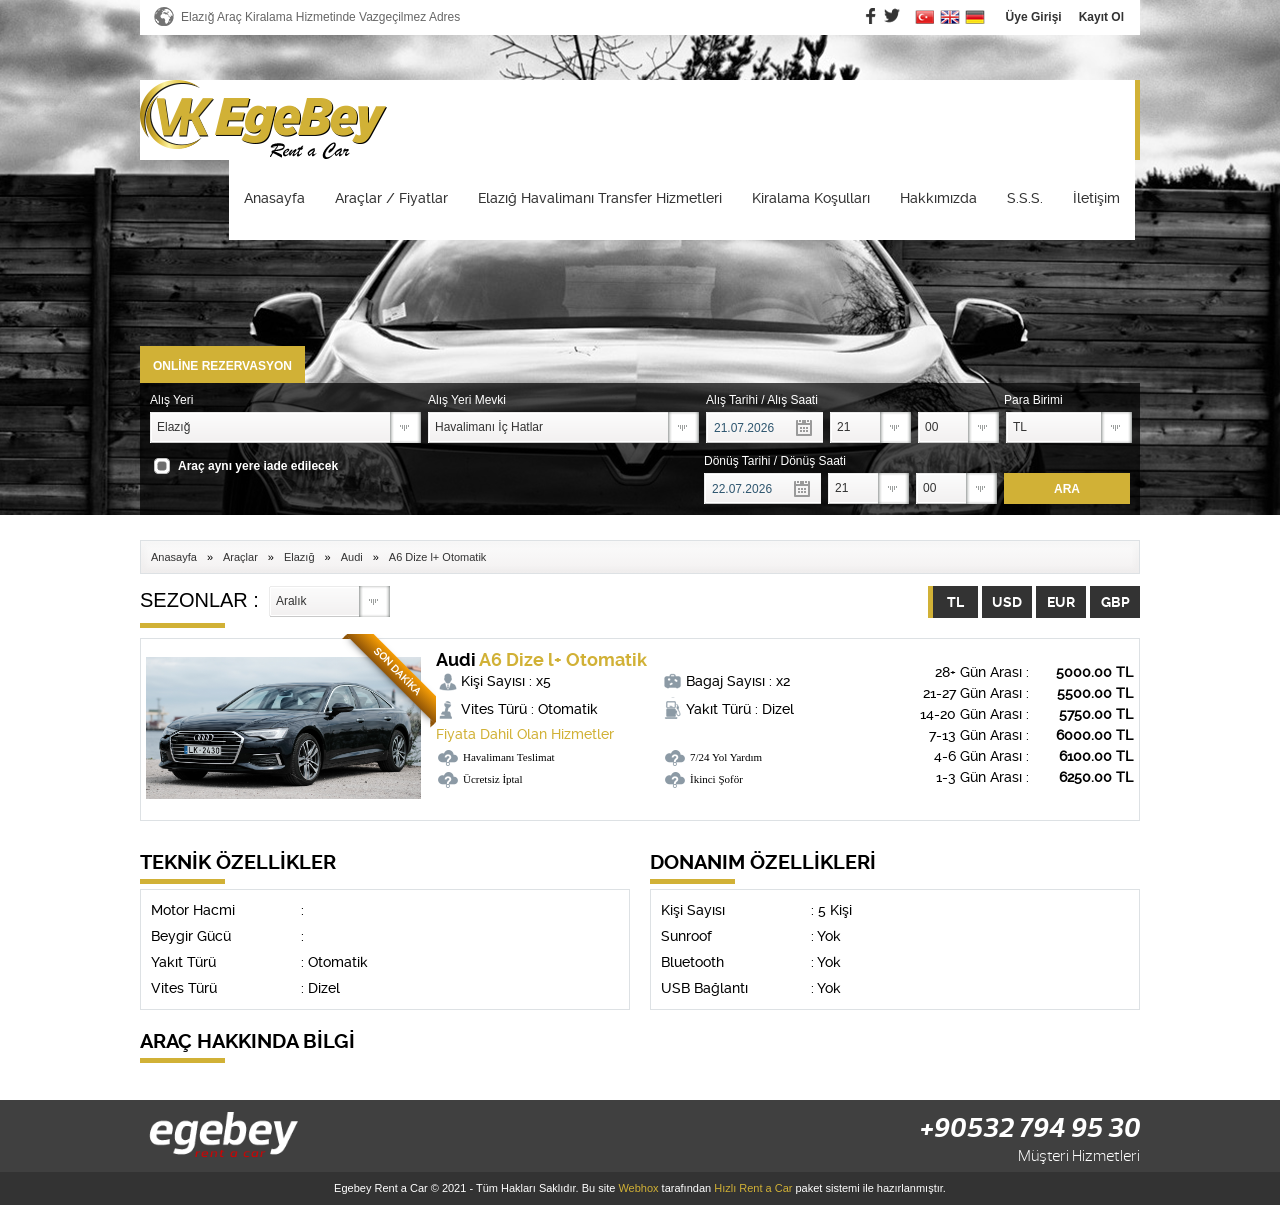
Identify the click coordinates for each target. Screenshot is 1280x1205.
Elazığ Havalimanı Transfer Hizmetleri (600, 198)
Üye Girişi (1034, 17)
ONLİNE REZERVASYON (222, 366)
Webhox (638, 1188)
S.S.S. (1025, 198)
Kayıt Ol (1101, 17)
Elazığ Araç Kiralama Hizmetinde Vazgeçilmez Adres (320, 17)
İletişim (1096, 198)
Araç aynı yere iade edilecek (258, 466)
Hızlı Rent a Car (753, 1188)
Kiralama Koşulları (811, 198)
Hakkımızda (938, 198)
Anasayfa (274, 198)
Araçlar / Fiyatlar (391, 198)
